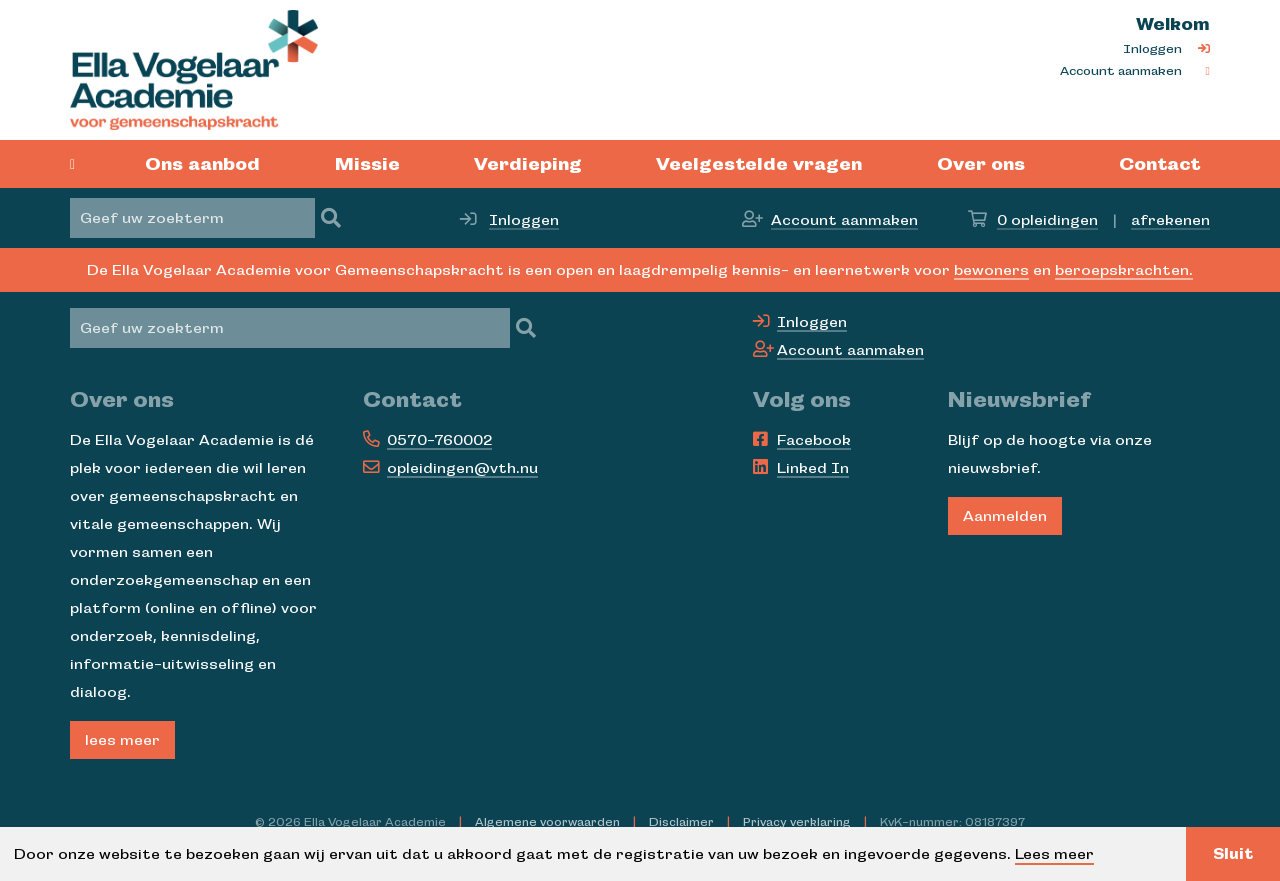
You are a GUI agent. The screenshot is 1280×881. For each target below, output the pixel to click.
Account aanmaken (1121, 71)
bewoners (991, 270)
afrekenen (1170, 220)
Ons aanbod (202, 164)
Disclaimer (681, 822)
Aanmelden (1005, 516)
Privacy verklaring (797, 822)
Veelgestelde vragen (759, 164)
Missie (367, 164)
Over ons (981, 164)
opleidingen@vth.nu (462, 468)
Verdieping (528, 164)
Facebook (814, 440)
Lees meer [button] (1054, 854)
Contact (1159, 164)
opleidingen (1047, 220)
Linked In (813, 468)
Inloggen (1152, 49)
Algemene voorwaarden (547, 822)
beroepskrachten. (1124, 270)
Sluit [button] (1233, 854)
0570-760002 (439, 440)
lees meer (122, 740)
